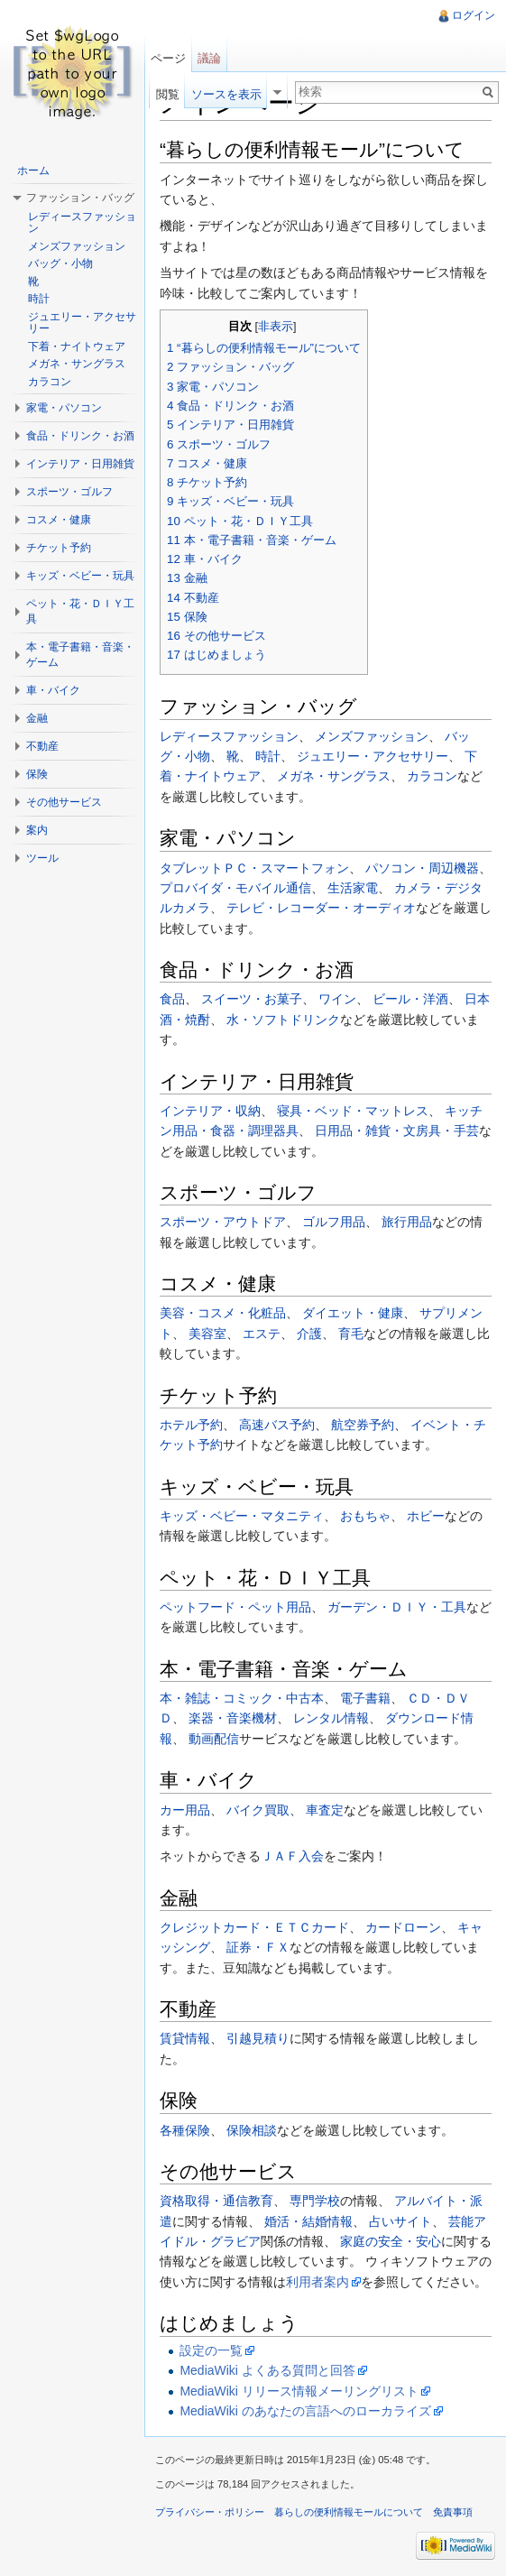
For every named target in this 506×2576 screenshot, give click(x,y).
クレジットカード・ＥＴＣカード (254, 1927)
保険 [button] (37, 774)
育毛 (350, 1333)
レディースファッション (229, 736)
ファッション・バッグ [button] (80, 197)
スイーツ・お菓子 (251, 999)
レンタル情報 (331, 1718)
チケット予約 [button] (58, 547)
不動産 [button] (42, 746)
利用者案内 (317, 2282)
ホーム (33, 170)
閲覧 (167, 94)
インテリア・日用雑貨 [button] (80, 463)
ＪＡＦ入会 (292, 1856)
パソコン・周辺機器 (422, 868)
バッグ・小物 (60, 263)
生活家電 (352, 888)
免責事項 (453, 2512)
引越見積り (258, 2038)
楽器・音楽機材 (233, 1718)
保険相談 (251, 2130)
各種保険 (185, 2130)
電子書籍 (365, 1698)
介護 (309, 1333)
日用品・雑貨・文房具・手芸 (397, 1130)
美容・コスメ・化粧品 (223, 1313)
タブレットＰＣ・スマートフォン (254, 868)
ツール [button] (42, 858)
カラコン (432, 776)
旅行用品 (407, 1221)
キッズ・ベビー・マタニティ (242, 1516)
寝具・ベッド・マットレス (352, 1110)
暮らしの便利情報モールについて (348, 2512)
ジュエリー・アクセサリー (372, 756)
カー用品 (185, 1810)
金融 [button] (37, 718)
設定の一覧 (211, 2350)
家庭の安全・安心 (390, 2241)
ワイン (337, 999)
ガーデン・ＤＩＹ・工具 (396, 1607)
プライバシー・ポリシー (209, 2512)
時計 (268, 756)
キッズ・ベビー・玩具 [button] (80, 575)
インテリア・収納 (210, 1110)
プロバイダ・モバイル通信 (235, 888)
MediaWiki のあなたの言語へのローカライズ (304, 2411)
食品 (172, 999)
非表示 (275, 326)
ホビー (426, 1516)
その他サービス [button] (64, 802)
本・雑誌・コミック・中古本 (242, 1698)
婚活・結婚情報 (308, 2221)
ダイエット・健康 (352, 1313)
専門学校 (315, 2200)
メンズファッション (371, 736)
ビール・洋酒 (410, 999)
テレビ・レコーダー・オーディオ (321, 907)
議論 (209, 58)
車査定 (325, 1810)
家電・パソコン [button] (64, 408)
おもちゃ (365, 1516)
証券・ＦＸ (258, 1947)
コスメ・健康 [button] (58, 519)
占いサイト (400, 2221)
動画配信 (214, 1738)
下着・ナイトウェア (76, 346)
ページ (168, 58)
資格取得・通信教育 (216, 2200)
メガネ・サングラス (334, 776)
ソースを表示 (226, 94)
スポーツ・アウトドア (223, 1221)
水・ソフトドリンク (283, 1019)
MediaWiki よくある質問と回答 (266, 2370)
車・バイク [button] (53, 690)
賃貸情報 (185, 2038)
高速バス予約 (277, 1424)
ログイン (473, 15)
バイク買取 (258, 1810)
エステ (262, 1333)
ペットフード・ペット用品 (235, 1607)
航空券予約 (362, 1424)
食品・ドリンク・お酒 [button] (80, 435)
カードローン (403, 1927)
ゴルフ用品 (333, 1221)
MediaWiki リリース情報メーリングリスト (298, 2391)
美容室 (207, 1333)
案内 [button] (37, 830)
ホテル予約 (191, 1424)
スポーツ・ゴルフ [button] (69, 491)
